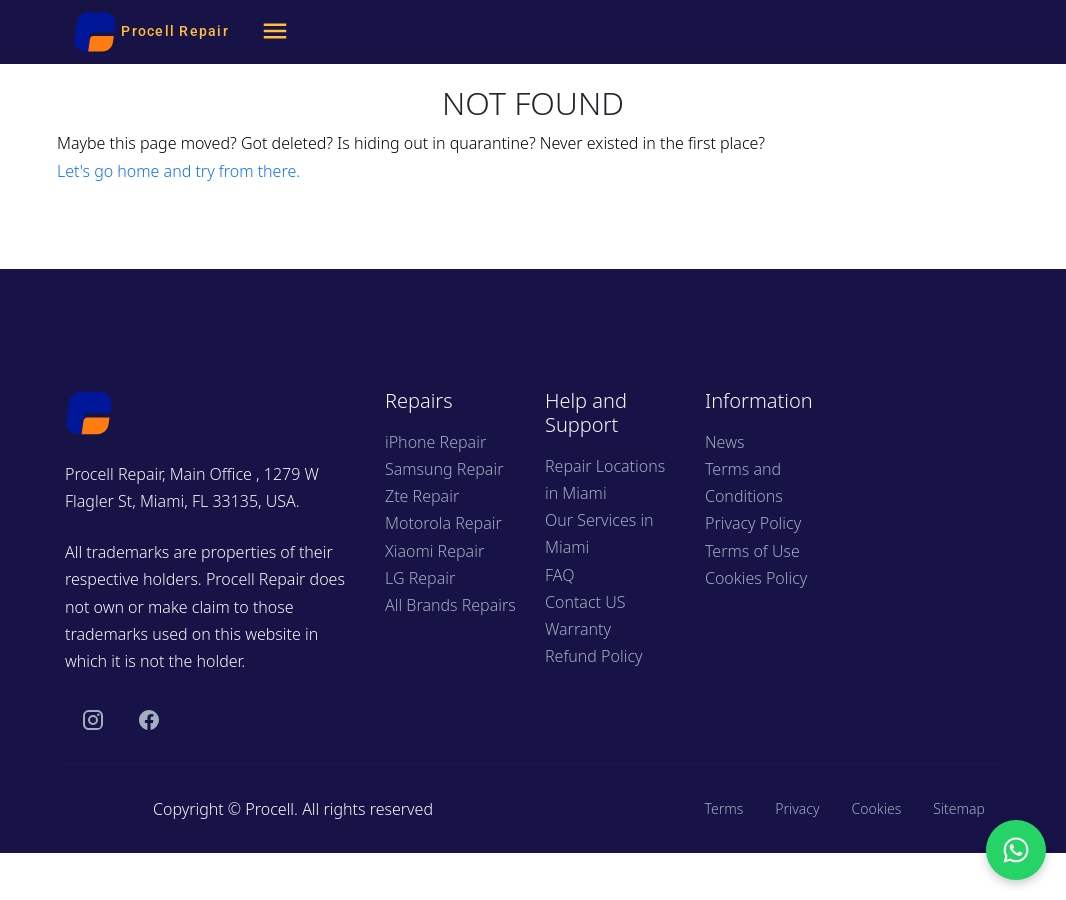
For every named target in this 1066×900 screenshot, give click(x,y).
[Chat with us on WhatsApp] (1016, 850)
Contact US (585, 602)
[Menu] (275, 32)
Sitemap (959, 808)
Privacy (797, 808)
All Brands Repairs (450, 605)
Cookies (877, 808)
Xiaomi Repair (434, 551)
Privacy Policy (753, 523)
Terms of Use (752, 551)
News (724, 442)
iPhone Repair (435, 442)
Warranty (578, 629)
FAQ (559, 575)
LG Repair (420, 578)
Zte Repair (422, 496)
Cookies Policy (756, 578)
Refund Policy (594, 656)
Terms (723, 808)
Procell (269, 809)
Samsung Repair (444, 469)
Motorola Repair (443, 523)
